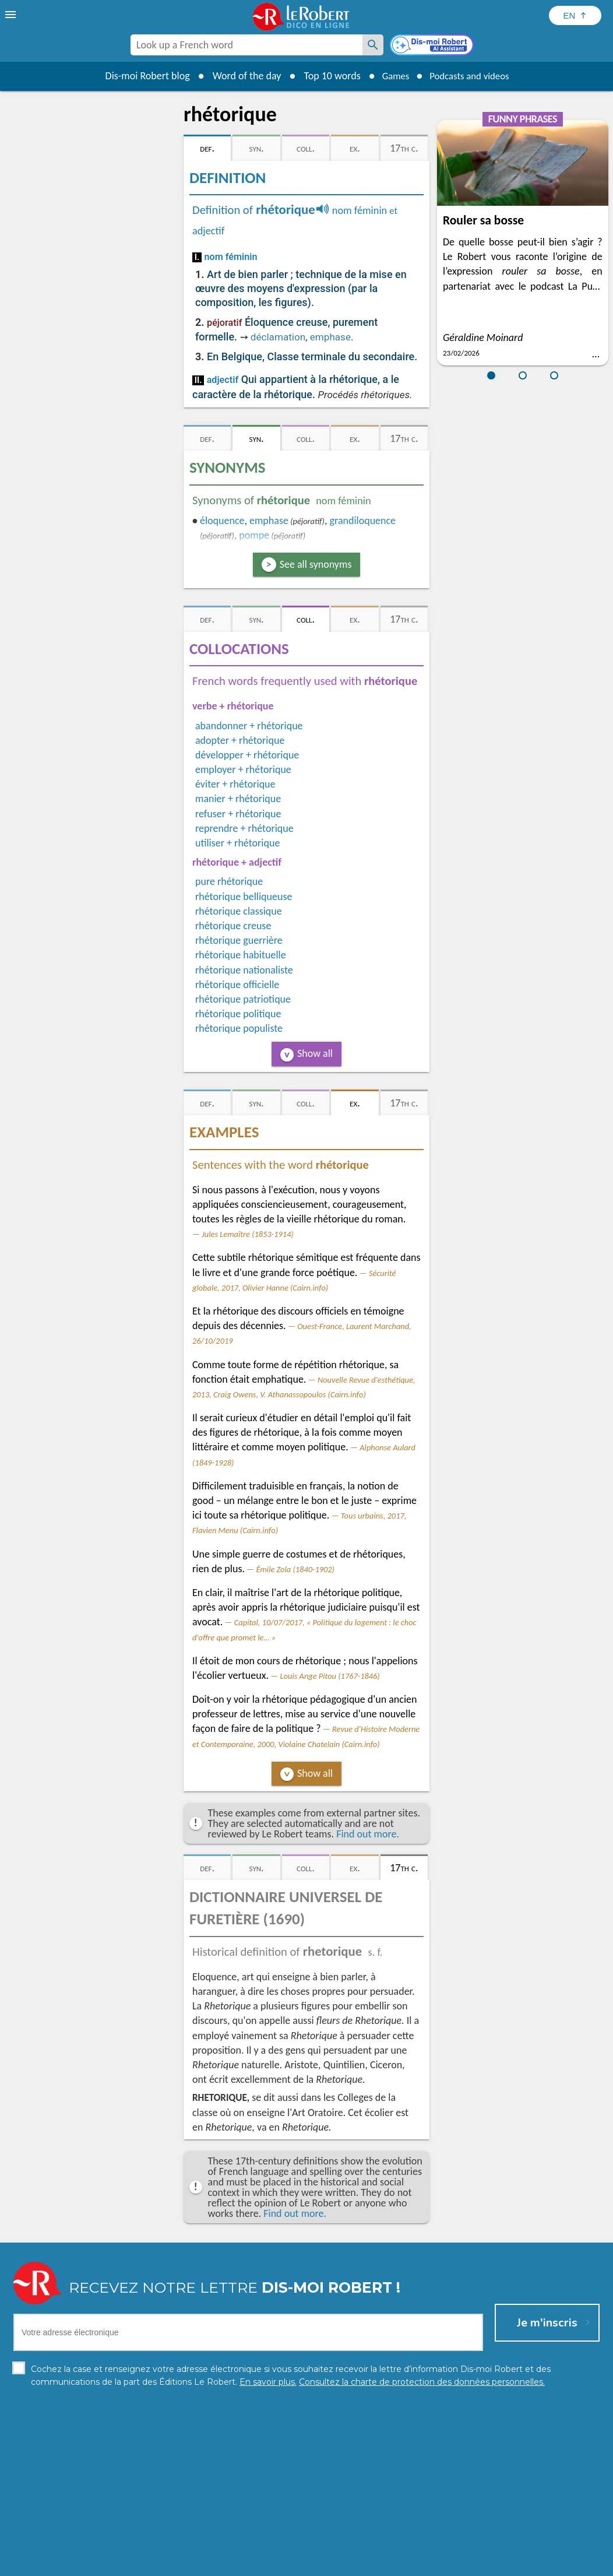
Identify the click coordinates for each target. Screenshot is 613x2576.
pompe (254, 535)
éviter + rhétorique (235, 784)
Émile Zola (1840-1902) (295, 1569)
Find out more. (367, 1834)
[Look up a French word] (372, 44)
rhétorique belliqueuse (243, 896)
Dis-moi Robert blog (140, 75)
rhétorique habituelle (240, 954)
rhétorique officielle (237, 984)
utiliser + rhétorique (237, 843)
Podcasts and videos (472, 75)
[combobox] (246, 44)
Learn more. (456, 2546)
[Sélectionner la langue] (575, 15)
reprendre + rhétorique (244, 828)
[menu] (11, 14)
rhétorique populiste (239, 1028)
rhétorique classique (238, 911)
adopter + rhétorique (239, 740)
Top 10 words (325, 75)
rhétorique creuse (233, 925)
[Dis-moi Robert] (433, 46)
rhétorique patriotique (243, 999)
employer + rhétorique (243, 769)
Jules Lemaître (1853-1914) (247, 1234)
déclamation (278, 337)
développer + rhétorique (247, 754)
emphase (330, 337)
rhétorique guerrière (239, 940)
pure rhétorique (229, 881)
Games (391, 75)
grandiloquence (363, 520)
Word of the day (240, 75)
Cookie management (336, 2564)
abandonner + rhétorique (249, 725)
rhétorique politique (238, 1013)
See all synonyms (316, 564)
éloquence (222, 520)
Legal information (256, 2564)
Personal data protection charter (155, 2564)
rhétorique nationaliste (244, 970)
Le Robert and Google (479, 2564)
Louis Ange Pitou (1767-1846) (330, 1676)
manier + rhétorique (238, 798)
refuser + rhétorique (238, 813)
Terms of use (407, 2564)
